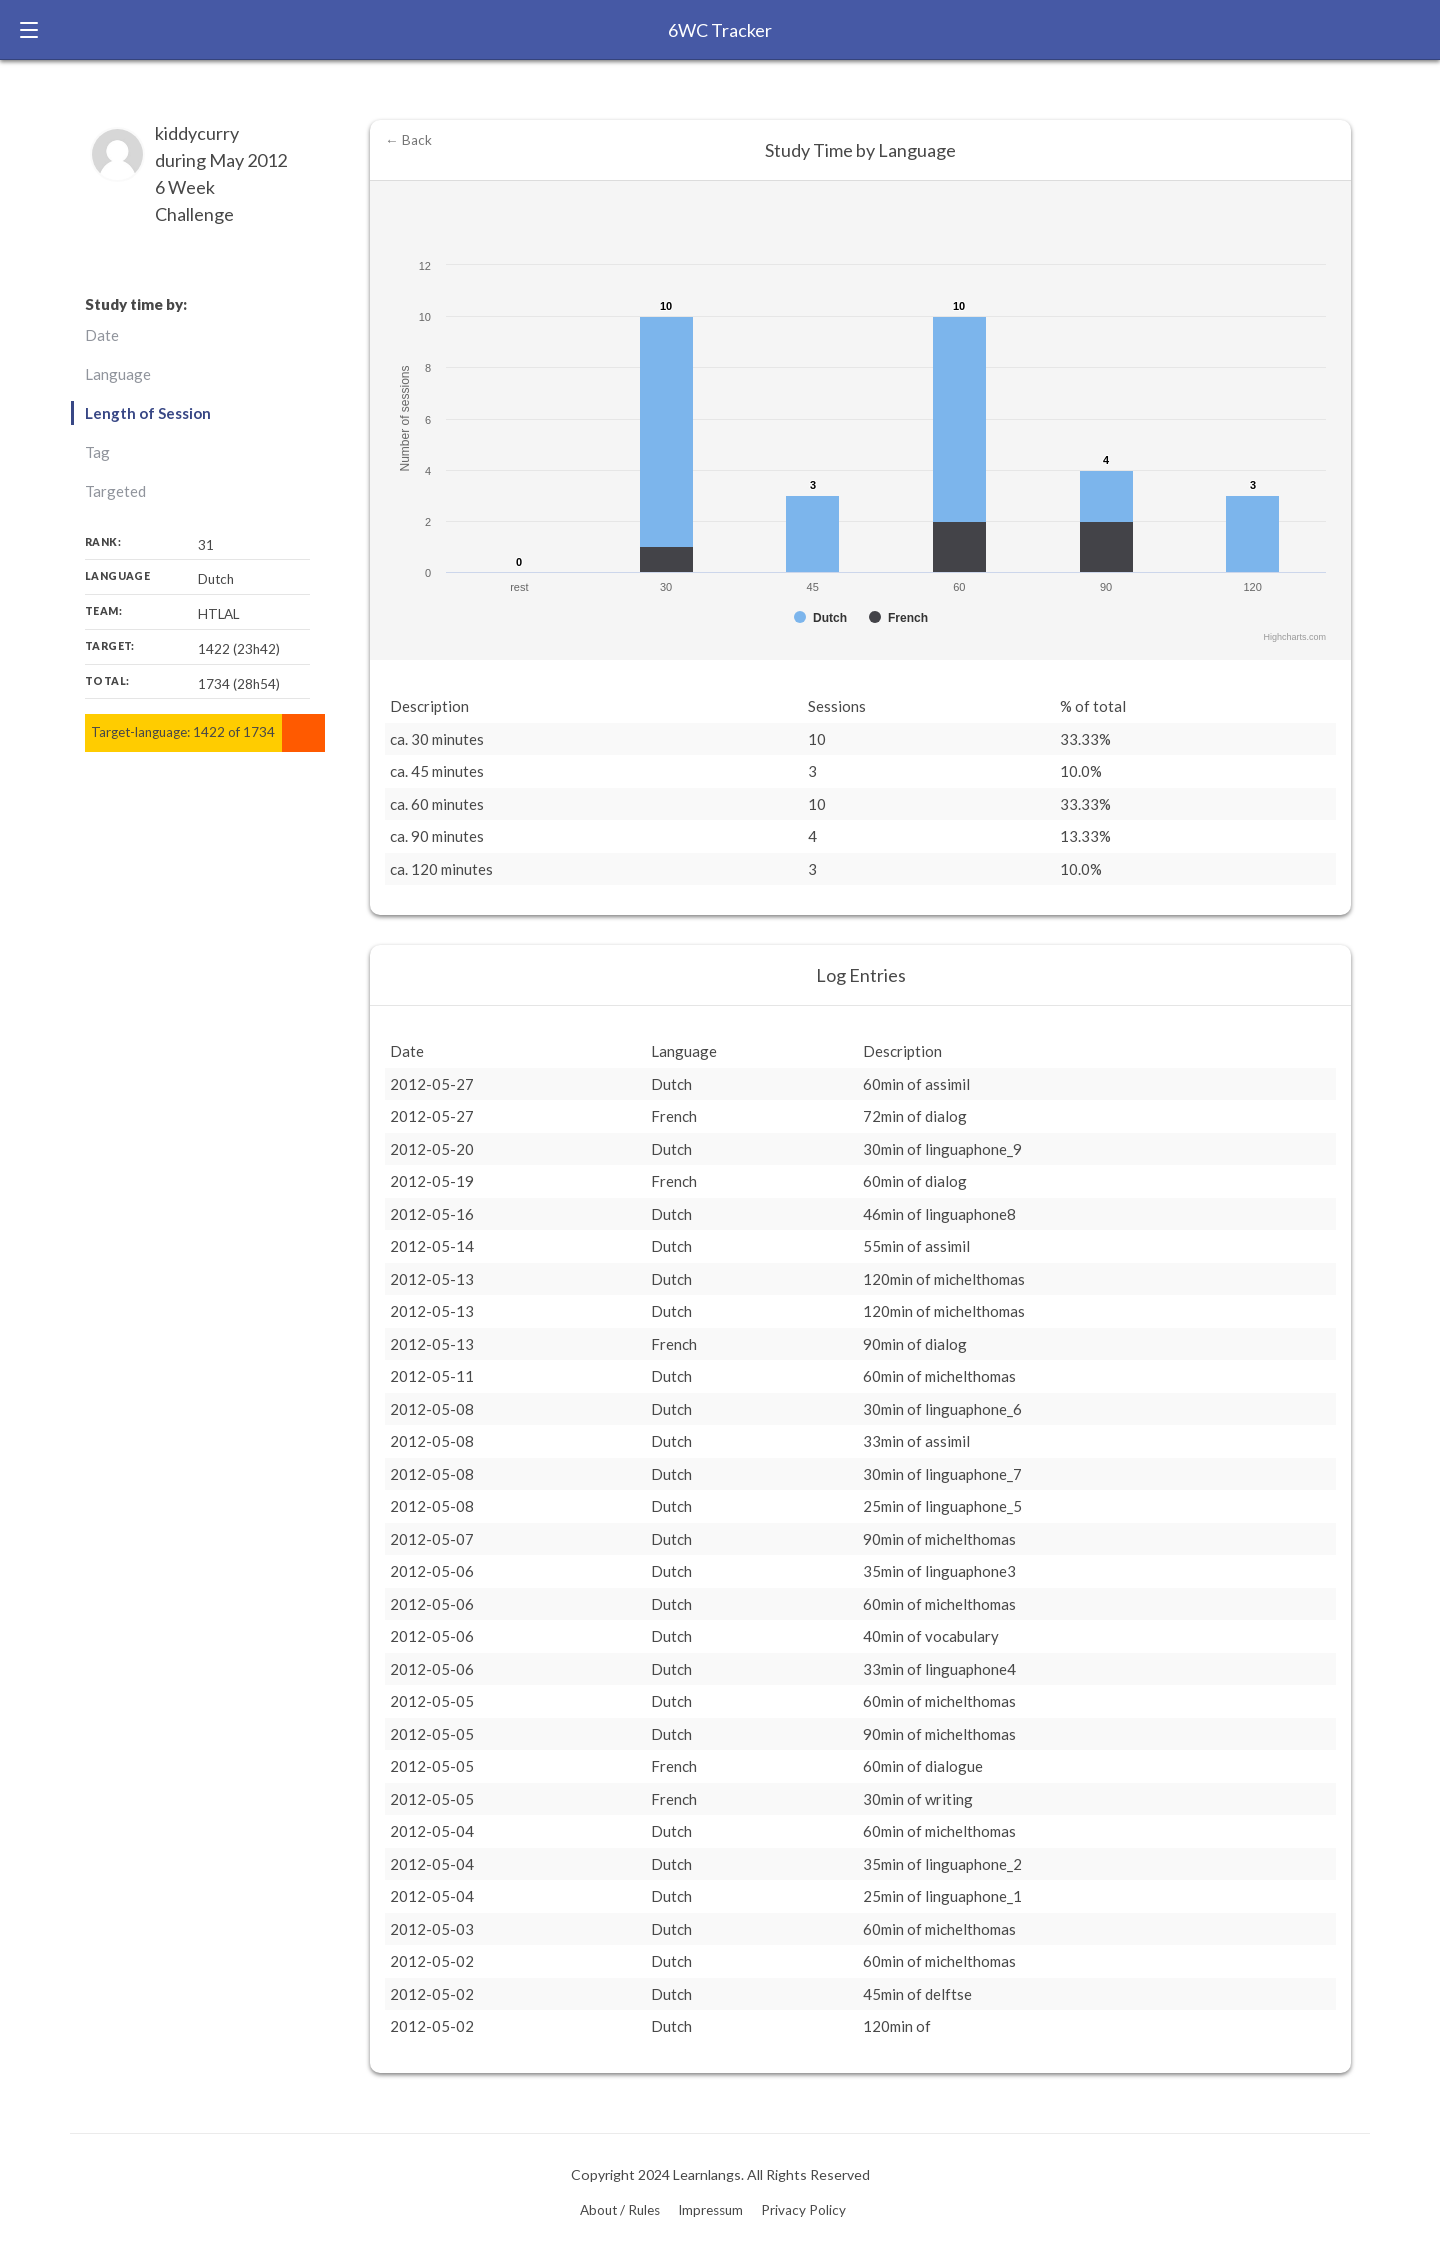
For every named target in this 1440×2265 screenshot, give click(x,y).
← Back (408, 140)
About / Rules (620, 2210)
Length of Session (148, 413)
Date (102, 335)
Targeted (115, 491)
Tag (97, 452)
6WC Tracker (720, 30)
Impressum (710, 2210)
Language (118, 374)
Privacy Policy (803, 2210)
